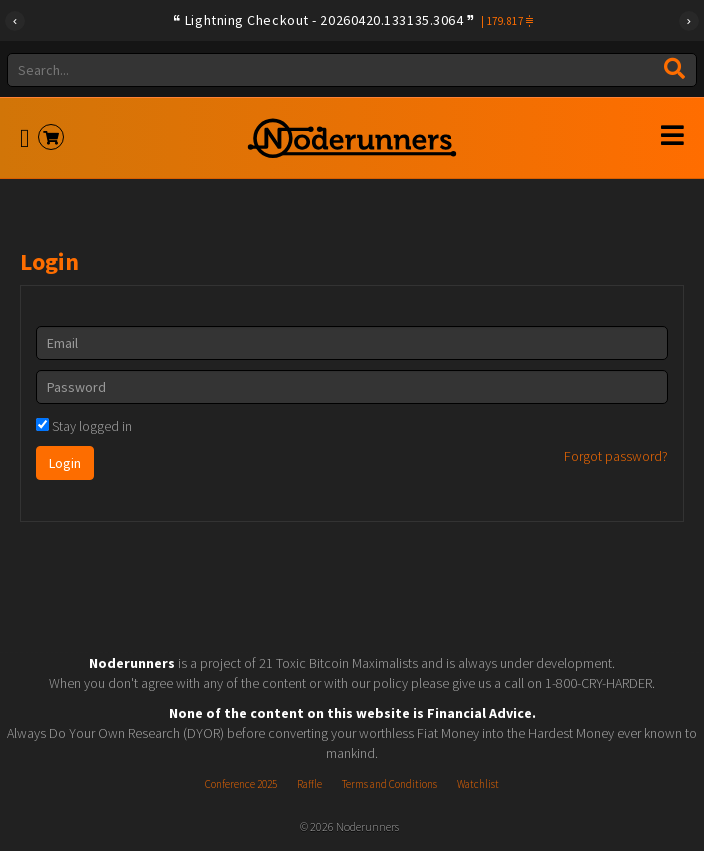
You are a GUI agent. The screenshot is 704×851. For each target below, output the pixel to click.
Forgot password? (616, 456)
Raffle (309, 784)
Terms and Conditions (389, 784)
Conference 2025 (241, 784)
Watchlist (478, 784)
